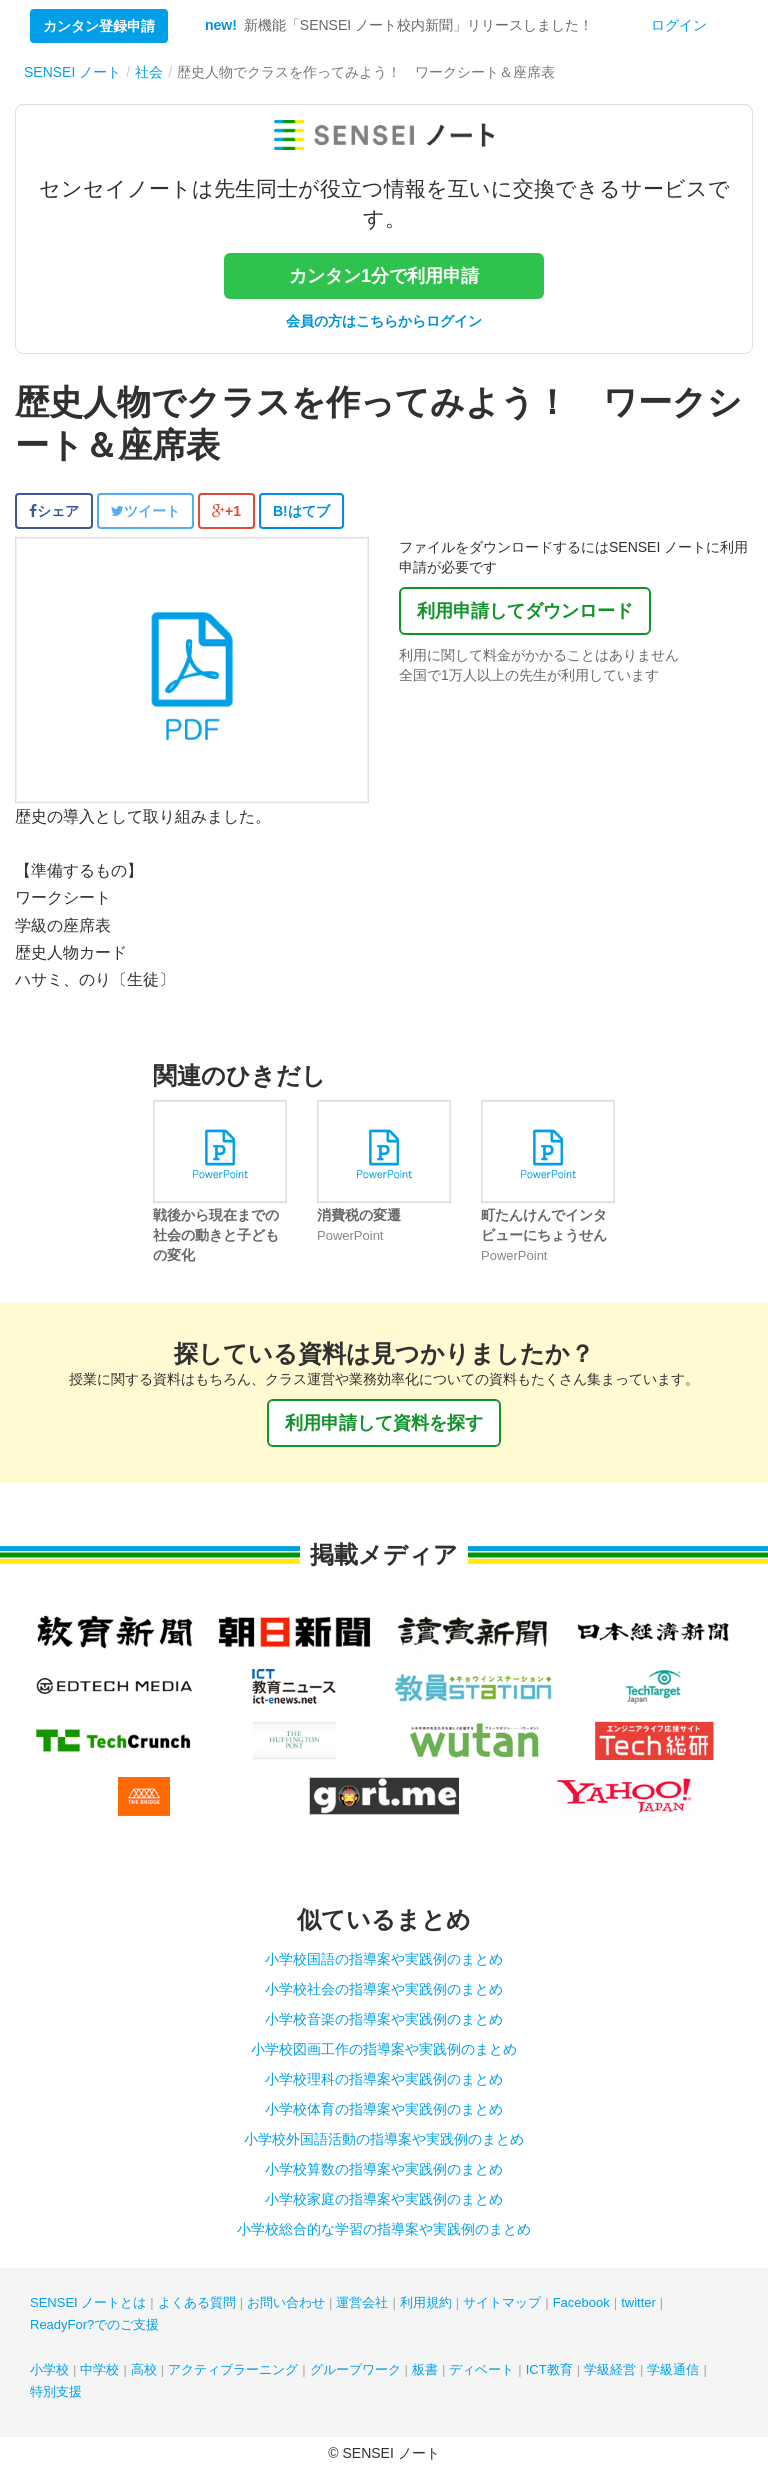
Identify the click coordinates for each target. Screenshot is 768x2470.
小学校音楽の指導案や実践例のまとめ (384, 2019)
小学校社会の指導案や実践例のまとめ (384, 1989)
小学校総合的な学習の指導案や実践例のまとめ (384, 2229)
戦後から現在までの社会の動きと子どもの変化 (216, 1235)
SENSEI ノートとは (88, 2302)
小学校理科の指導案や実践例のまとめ (384, 2079)
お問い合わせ (286, 2302)
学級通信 (673, 2369)
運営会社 (362, 2302)
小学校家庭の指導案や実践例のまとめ (384, 2199)
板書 (425, 2369)
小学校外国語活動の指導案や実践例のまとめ (384, 2139)
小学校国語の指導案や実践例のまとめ (384, 1959)
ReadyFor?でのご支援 (94, 2324)
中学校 (99, 2369)
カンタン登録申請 (99, 26)
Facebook (581, 2302)
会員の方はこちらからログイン (384, 321)
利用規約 (426, 2302)
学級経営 (610, 2369)
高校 (144, 2369)
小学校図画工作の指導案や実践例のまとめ (384, 2049)
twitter (638, 2302)
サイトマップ (502, 2302)
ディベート (481, 2369)
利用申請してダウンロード (525, 611)
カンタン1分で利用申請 (384, 276)
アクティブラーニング (233, 2369)
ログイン (679, 25)
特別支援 (56, 2391)
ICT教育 (549, 2369)
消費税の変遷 (359, 1215)
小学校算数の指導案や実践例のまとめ (384, 2169)
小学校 (49, 2369)
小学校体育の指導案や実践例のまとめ (384, 2109)
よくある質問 (197, 2302)
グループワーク (355, 2369)
